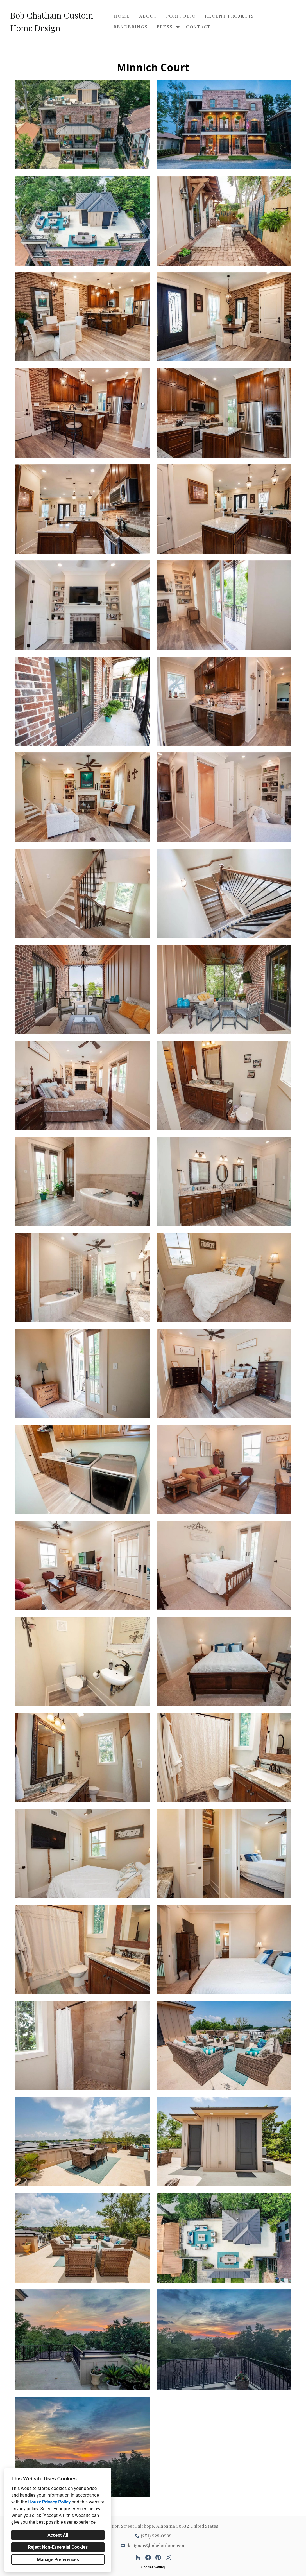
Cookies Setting (153, 2567)
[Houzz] (138, 2557)
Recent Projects (229, 16)
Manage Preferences (58, 2559)
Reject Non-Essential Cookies (58, 2547)
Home (122, 16)
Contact (198, 27)
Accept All (57, 2535)
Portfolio (181, 16)
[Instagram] (168, 2557)
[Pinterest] (158, 2557)
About (148, 16)
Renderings (131, 27)
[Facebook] (148, 2557)
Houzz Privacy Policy (49, 2502)
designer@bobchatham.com (156, 2546)
